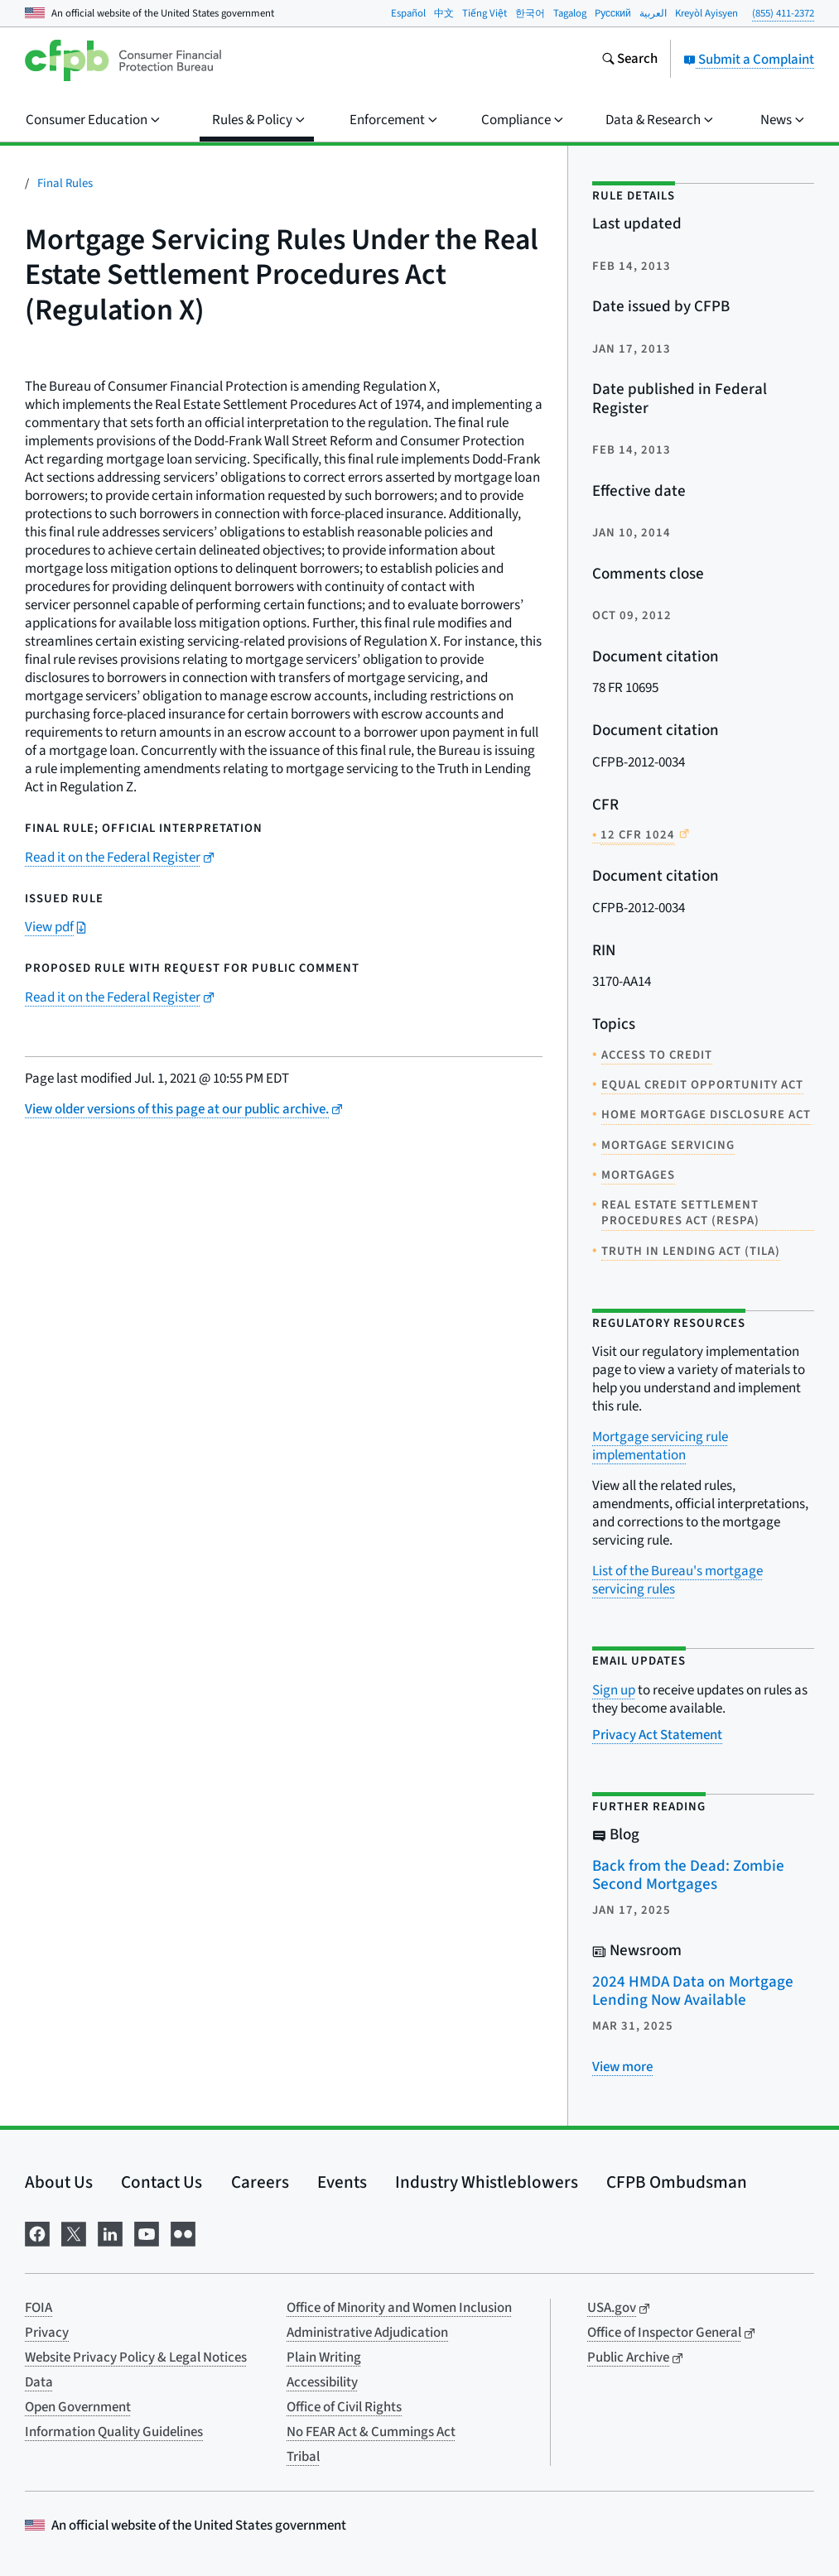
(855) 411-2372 (783, 13)
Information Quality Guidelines (114, 2432)
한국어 (530, 13)
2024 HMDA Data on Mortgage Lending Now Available (692, 1991)
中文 (444, 13)
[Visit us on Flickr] (183, 2232)
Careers (260, 2182)
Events (342, 2182)
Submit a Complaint (748, 60)
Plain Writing (324, 2357)
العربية (653, 13)
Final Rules (65, 183)
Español (408, 13)
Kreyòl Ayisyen (706, 13)
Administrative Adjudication (367, 2333)
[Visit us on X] (73, 2232)
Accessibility (322, 2382)
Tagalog (569, 13)
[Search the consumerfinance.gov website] (629, 60)
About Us (59, 2182)
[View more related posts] (622, 2067)
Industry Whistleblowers (486, 2182)
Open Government (78, 2407)
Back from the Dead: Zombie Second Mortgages (688, 1875)
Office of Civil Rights (344, 2407)
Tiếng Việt (484, 13)
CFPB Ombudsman (676, 2182)
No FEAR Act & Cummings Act (371, 2432)
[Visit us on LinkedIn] (110, 2232)
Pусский (613, 13)
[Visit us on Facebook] (37, 2232)
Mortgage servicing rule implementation (660, 1446)
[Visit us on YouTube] (146, 2232)
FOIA (38, 2308)
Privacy (47, 2333)
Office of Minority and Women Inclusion (399, 2308)
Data (39, 2382)
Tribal (303, 2457)
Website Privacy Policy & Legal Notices (136, 2357)
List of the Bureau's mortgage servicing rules (677, 1580)
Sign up (613, 1690)
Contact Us (161, 2182)
